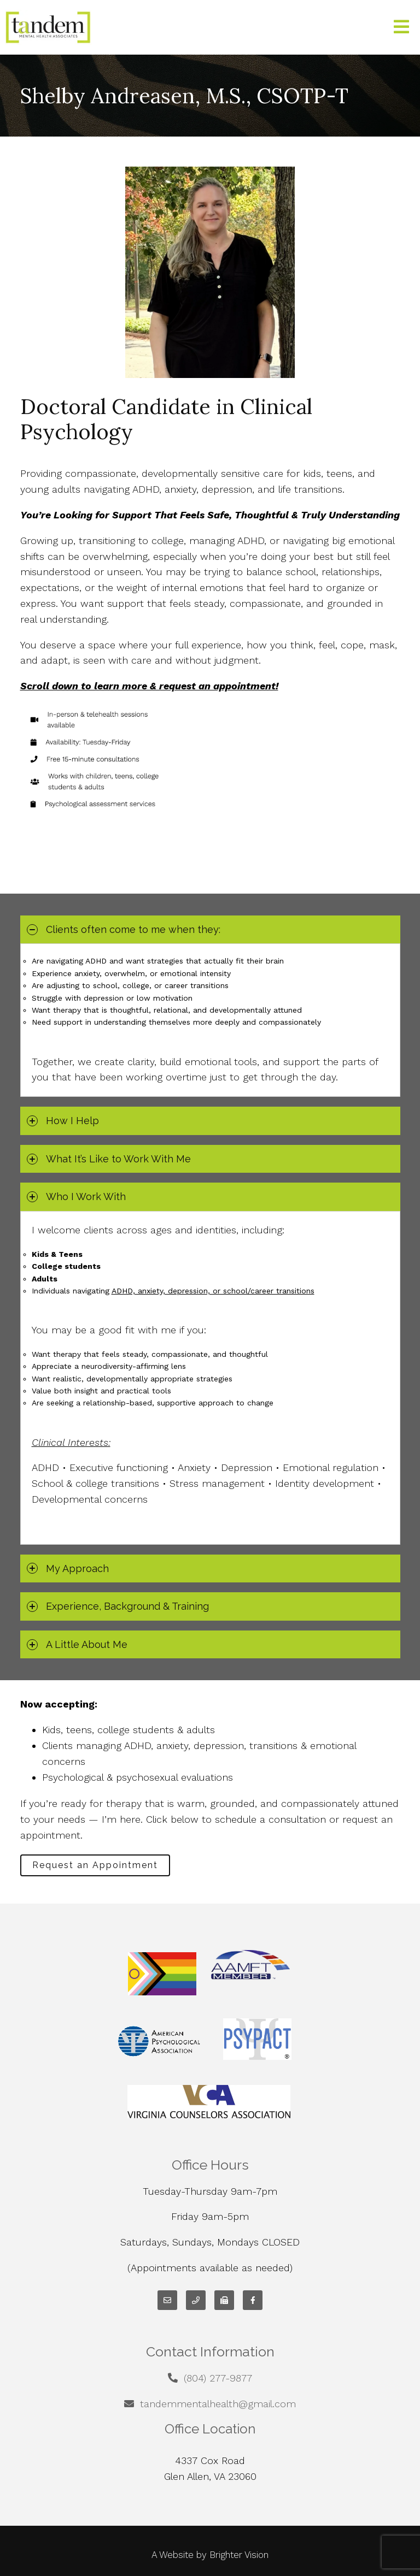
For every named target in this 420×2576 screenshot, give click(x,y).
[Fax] (224, 2300)
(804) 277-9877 (218, 2378)
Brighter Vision (239, 2554)
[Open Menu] (401, 27)
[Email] (167, 2300)
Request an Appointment (95, 1865)
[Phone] (196, 2300)
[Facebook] (252, 2300)
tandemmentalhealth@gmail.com (218, 2403)
